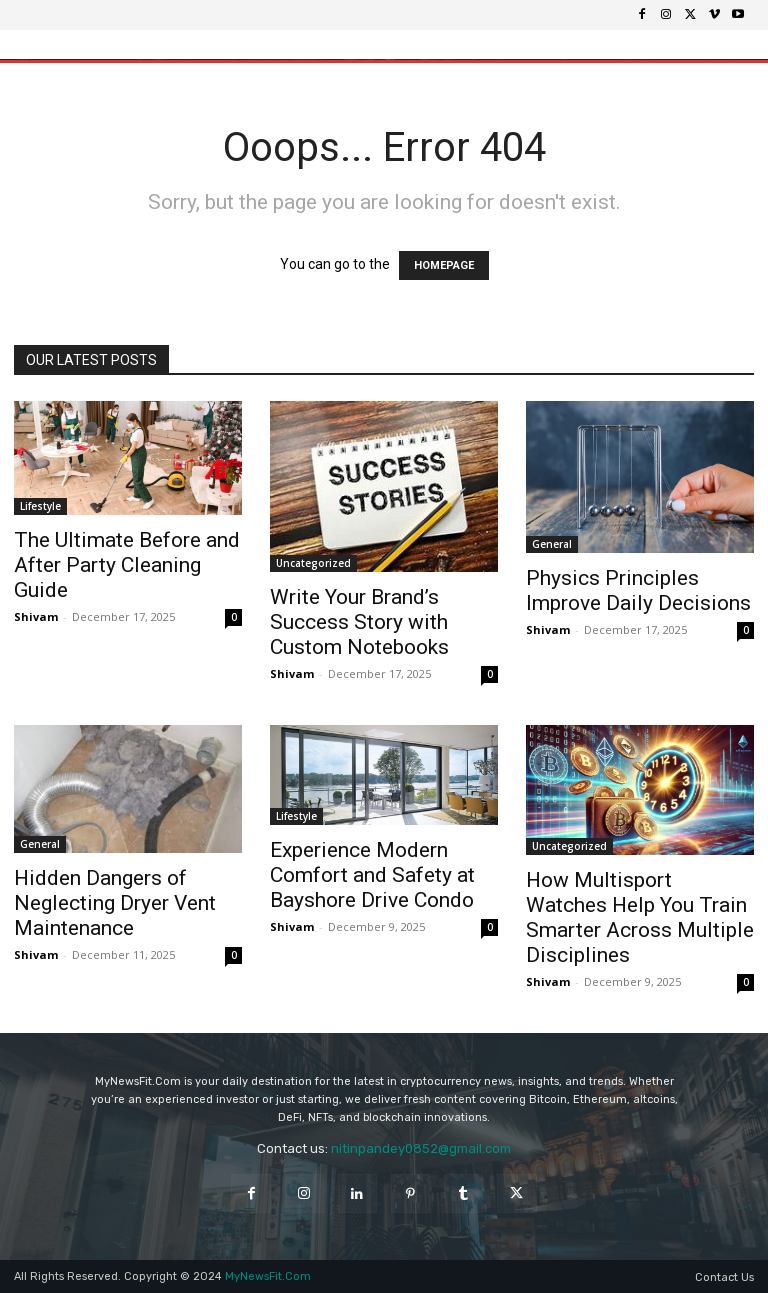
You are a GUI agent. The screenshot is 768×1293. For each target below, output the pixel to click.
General (552, 544)
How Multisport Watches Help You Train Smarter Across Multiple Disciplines (640, 917)
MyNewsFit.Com (268, 1276)
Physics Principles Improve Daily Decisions (638, 590)
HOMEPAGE (444, 265)
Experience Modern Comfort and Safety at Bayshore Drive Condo (372, 875)
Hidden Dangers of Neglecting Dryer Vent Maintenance (115, 903)
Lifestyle (40, 506)
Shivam (36, 616)
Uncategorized (313, 563)
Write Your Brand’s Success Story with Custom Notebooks (359, 622)
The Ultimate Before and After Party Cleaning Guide (127, 565)
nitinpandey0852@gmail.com (421, 1148)
